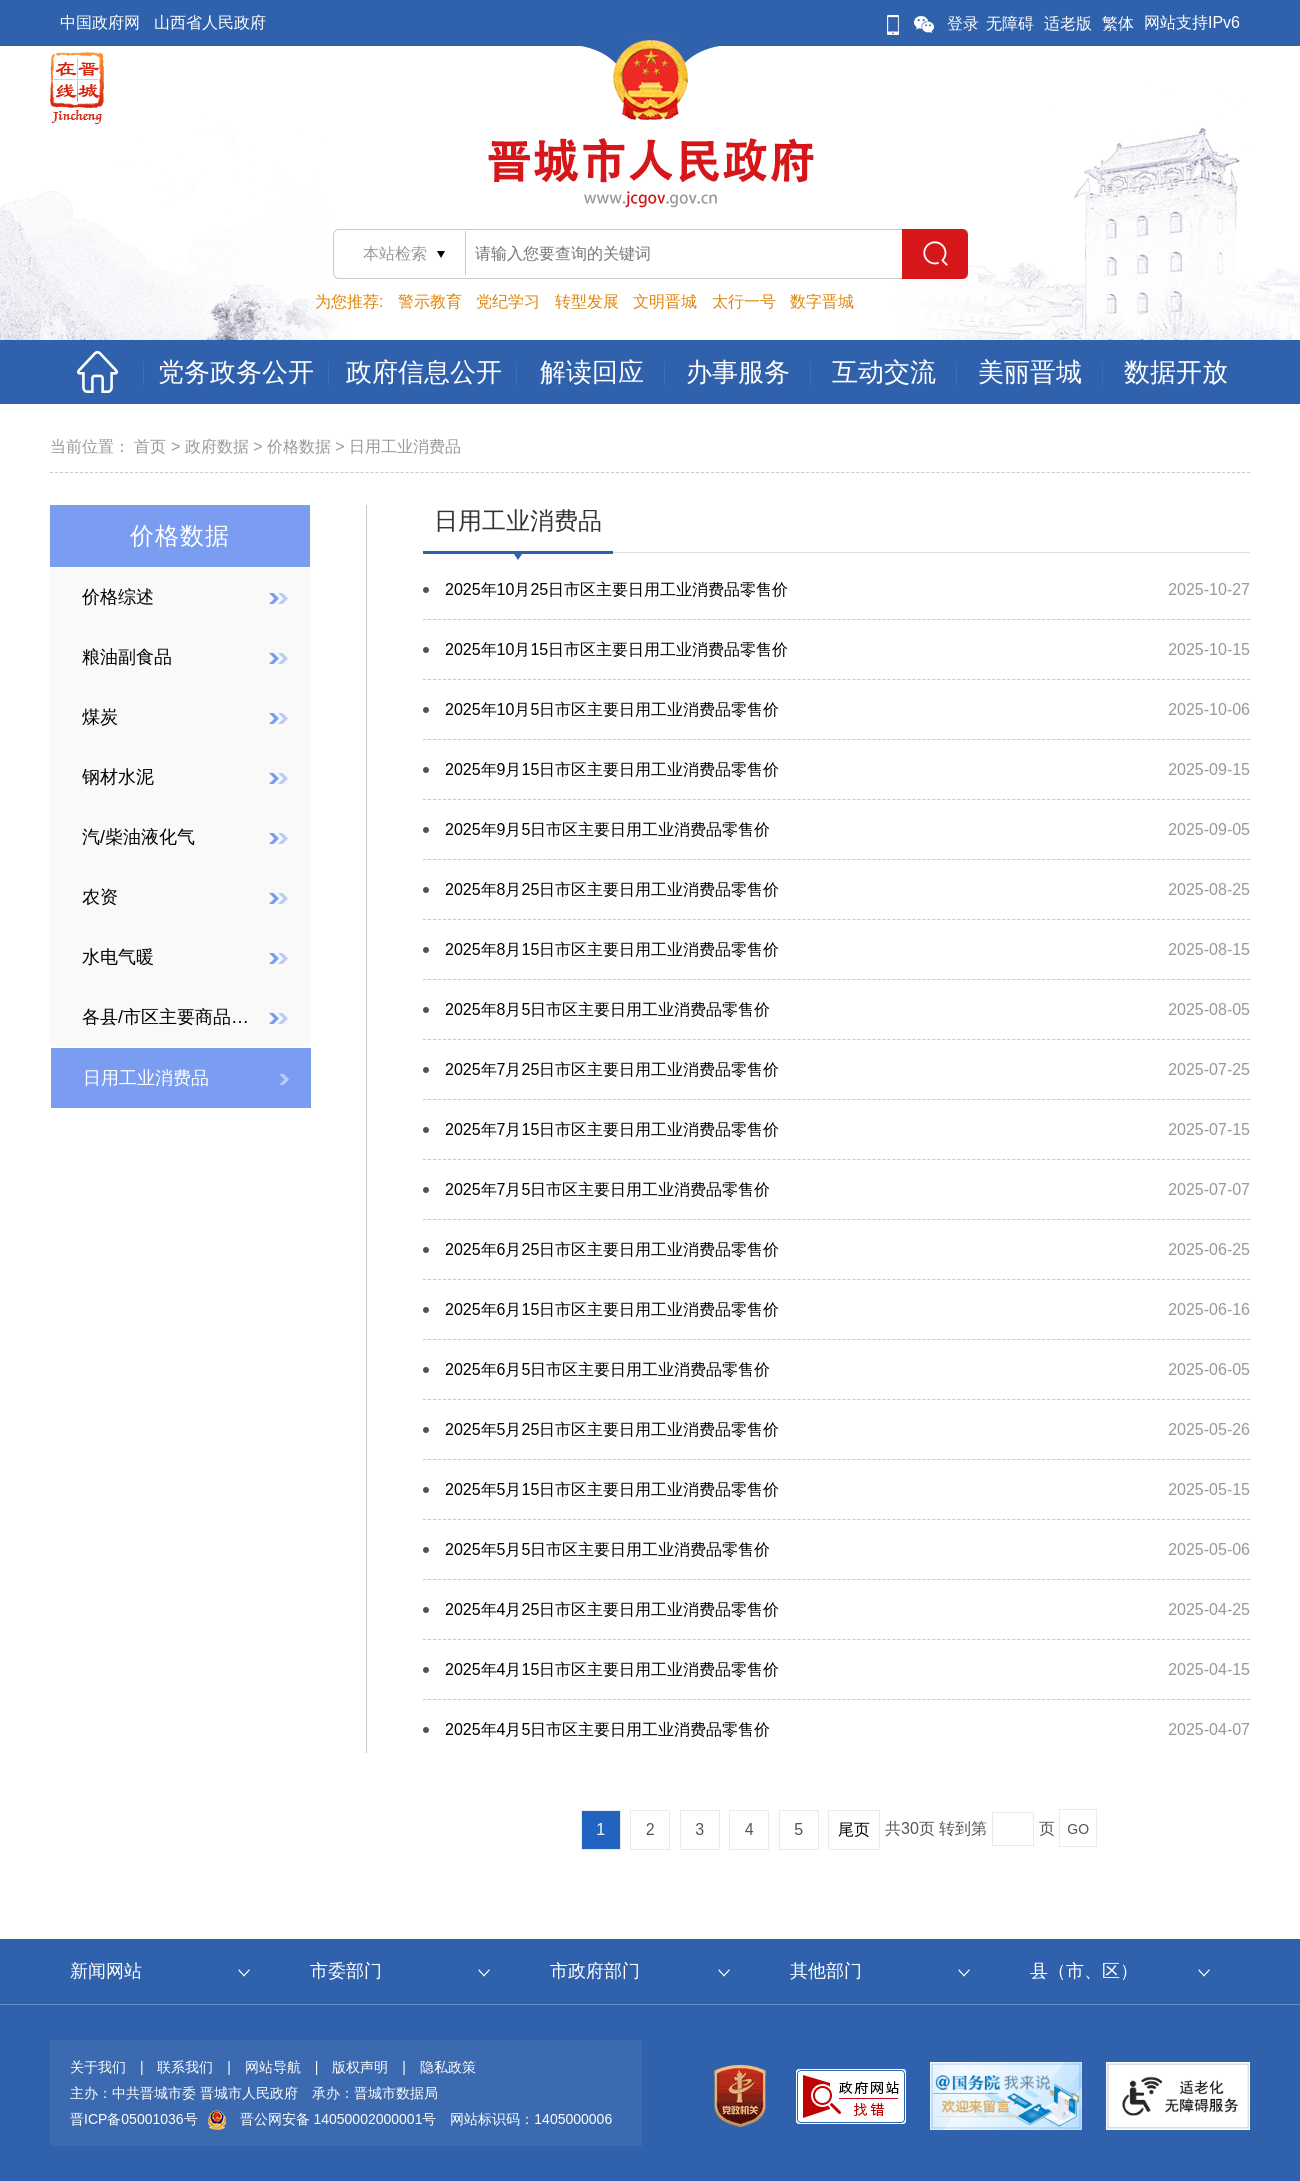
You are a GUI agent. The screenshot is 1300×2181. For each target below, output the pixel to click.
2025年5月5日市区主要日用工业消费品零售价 (607, 1549)
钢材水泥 (118, 777)
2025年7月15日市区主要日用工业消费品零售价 (612, 1129)
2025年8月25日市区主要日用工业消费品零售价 (612, 889)
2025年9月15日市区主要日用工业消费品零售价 (612, 769)
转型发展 (587, 301)
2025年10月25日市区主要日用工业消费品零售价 (616, 589)
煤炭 (100, 717)
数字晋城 (822, 301)
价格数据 (299, 446)
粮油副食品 (127, 657)
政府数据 (217, 446)
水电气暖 (118, 957)
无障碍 (1010, 23)
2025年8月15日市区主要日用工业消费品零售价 (612, 949)
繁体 (1118, 23)
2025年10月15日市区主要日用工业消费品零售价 (616, 649)
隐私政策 (448, 2067)
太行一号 (744, 301)
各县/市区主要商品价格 (169, 1017)
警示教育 (430, 301)
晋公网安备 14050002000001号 (338, 2119)
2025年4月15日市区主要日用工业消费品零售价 (612, 1669)
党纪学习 (508, 301)
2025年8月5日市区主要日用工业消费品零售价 (607, 1009)
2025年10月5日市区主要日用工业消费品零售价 (612, 709)
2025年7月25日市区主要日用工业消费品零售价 (612, 1069)
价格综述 (118, 597)
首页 (150, 446)
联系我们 (185, 2067)
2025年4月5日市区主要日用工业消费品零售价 (607, 1729)
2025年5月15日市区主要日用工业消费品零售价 (612, 1489)
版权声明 (360, 2067)
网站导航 (273, 2067)
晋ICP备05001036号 (134, 2119)
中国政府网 (100, 22)
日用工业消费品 (405, 446)
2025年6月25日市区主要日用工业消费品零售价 (612, 1249)
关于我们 (98, 2067)
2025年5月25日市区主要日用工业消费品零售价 (612, 1429)
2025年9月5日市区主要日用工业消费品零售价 (607, 829)
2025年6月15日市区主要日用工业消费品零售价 (612, 1309)
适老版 (1068, 23)
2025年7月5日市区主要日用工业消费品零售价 (607, 1189)
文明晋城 (665, 301)
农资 (100, 897)
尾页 (854, 1829)
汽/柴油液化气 (138, 837)
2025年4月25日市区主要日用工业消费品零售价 (612, 1609)
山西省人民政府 (210, 22)
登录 (963, 23)
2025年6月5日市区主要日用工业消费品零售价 (607, 1369)
